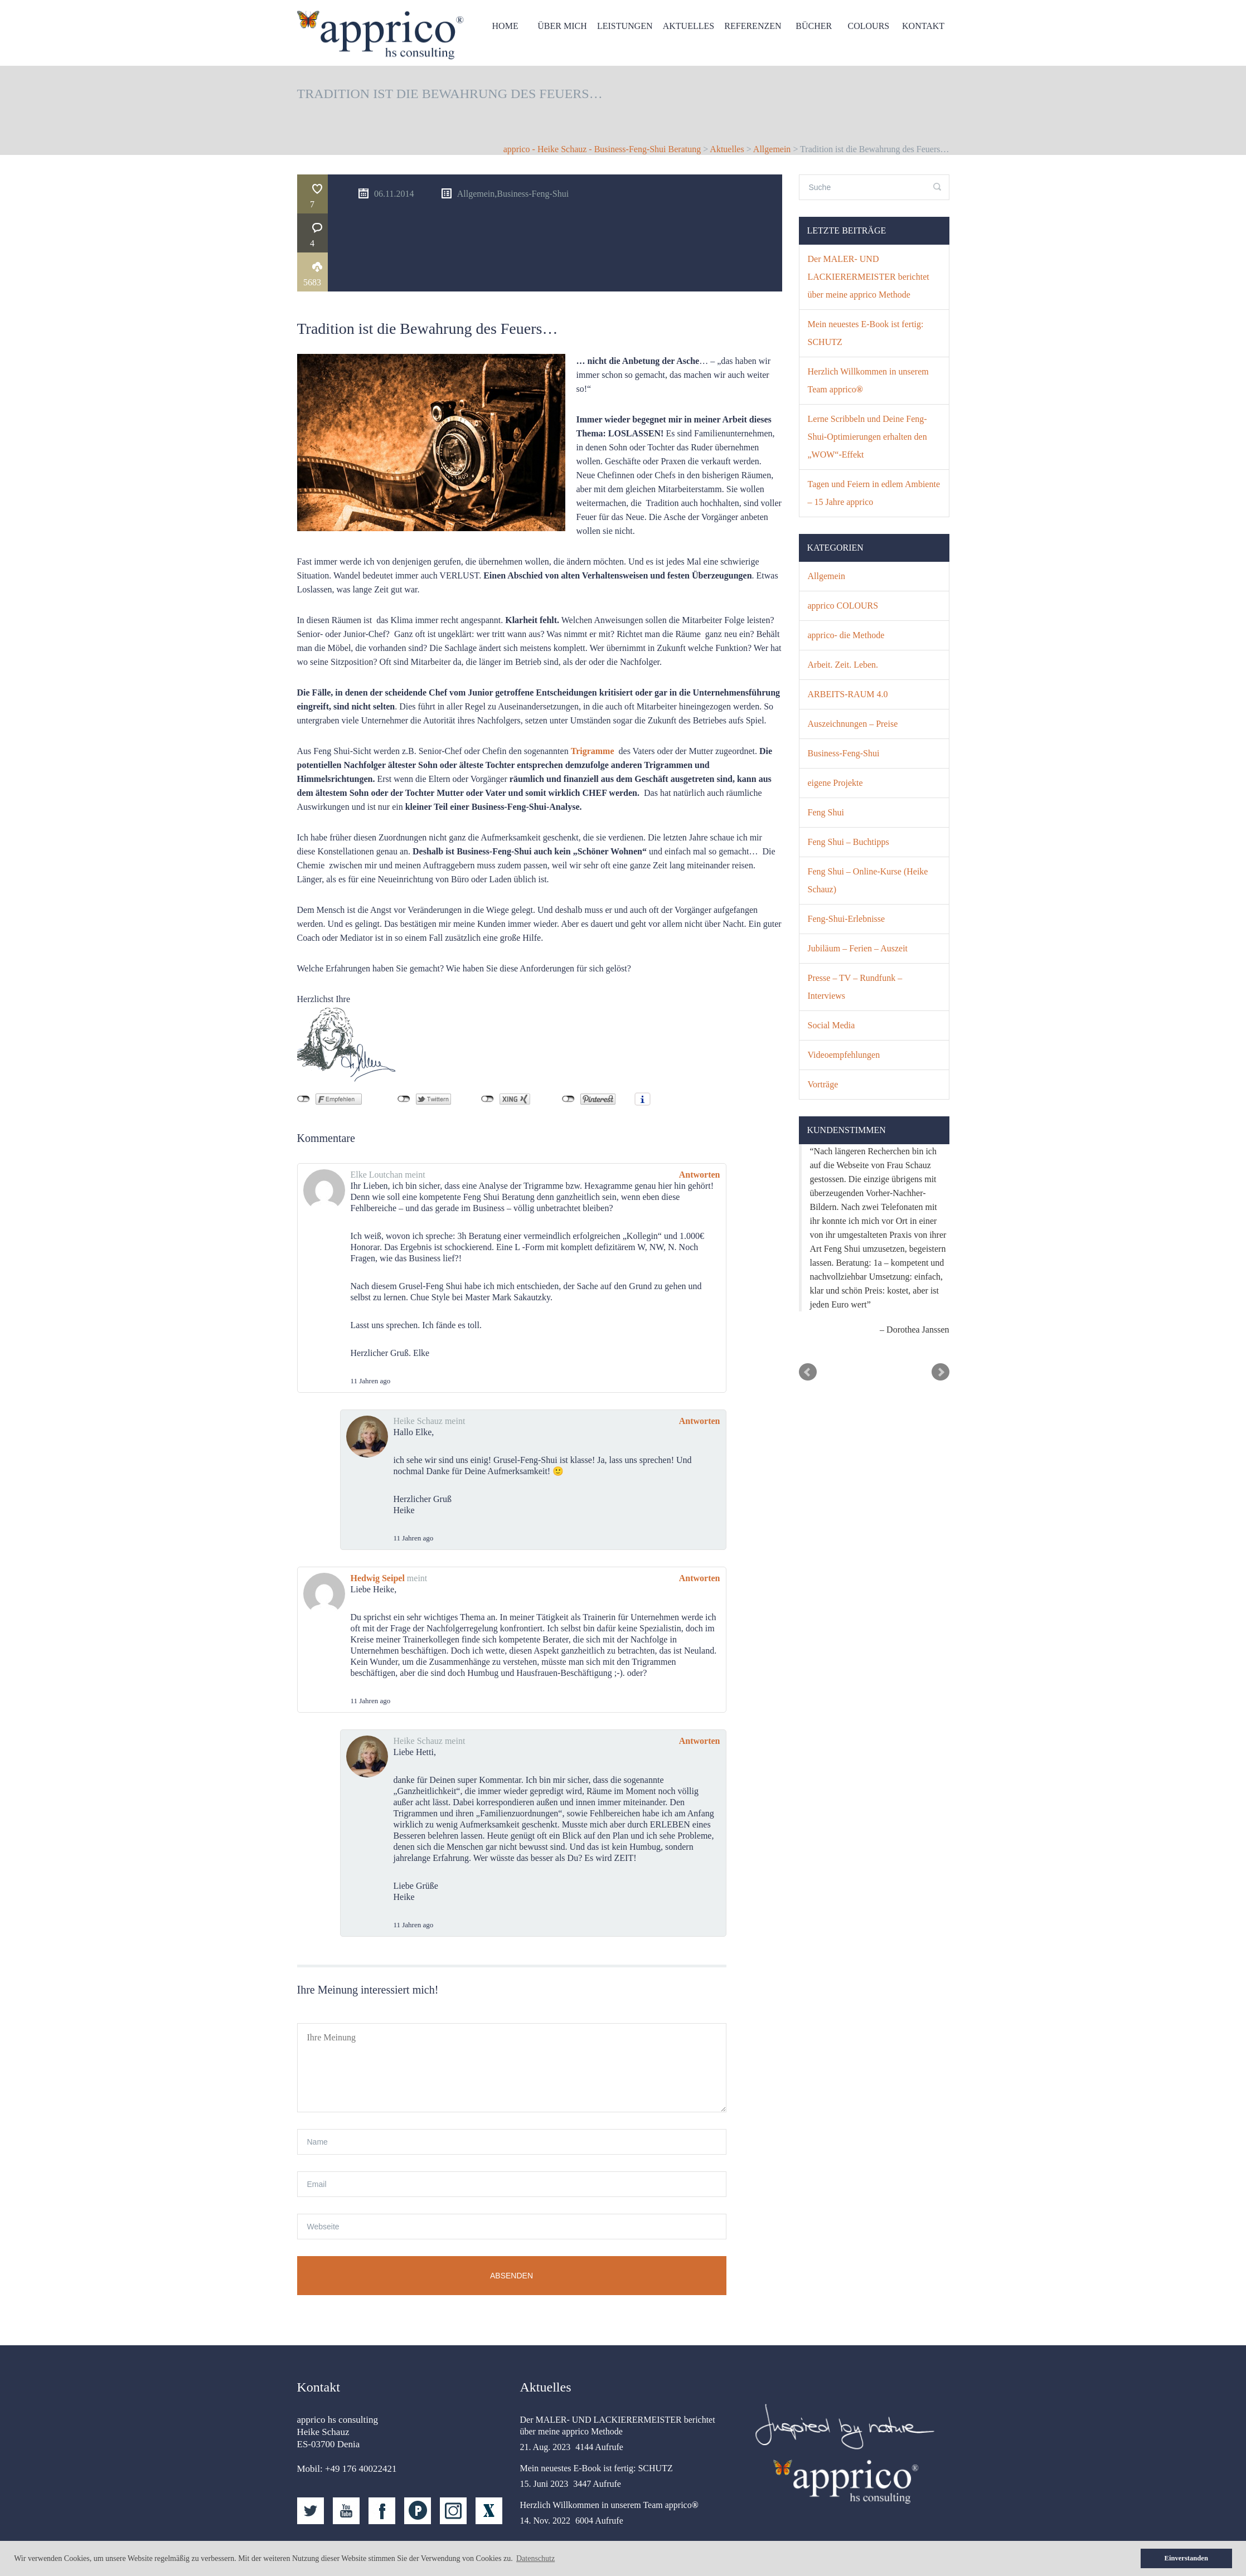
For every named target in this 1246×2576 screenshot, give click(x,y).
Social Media (831, 1032)
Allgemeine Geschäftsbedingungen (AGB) (704, 2538)
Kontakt (921, 35)
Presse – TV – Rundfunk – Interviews (855, 993)
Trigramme (592, 679)
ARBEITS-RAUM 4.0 (848, 701)
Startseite (510, 2538)
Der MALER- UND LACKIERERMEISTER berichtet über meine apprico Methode (868, 283)
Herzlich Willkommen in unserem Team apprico (868, 387)
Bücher (810, 35)
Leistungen (618, 35)
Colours (865, 35)
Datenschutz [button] (535, 2558)
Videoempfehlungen (844, 1061)
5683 (395, 211)
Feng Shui (826, 819)
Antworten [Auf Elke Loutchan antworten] (699, 1103)
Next (940, 1379)
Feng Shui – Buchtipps (848, 848)
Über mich (554, 35)
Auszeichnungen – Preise (853, 730)
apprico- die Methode (846, 642)
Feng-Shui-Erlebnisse (846, 925)
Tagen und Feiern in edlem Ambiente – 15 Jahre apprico (874, 499)
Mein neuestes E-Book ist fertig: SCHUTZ (866, 339)
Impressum (917, 2538)
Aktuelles (682, 35)
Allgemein (772, 156)
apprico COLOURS (843, 612)
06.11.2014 (466, 200)
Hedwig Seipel (378, 1506)
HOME (496, 35)
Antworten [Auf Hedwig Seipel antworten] (699, 1506)
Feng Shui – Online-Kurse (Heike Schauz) (868, 887)
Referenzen (747, 35)
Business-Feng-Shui (611, 200)
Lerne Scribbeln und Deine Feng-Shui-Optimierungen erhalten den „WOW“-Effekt (867, 443)
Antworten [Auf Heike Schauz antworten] (699, 1349)
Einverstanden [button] (1186, 2558)
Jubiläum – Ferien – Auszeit (858, 955)
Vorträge (823, 1091)
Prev (808, 1379)
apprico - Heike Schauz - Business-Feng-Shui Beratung (602, 156)
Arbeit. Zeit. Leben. (843, 671)
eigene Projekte (835, 789)
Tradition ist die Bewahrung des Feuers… (427, 257)
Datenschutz (849, 2538)
